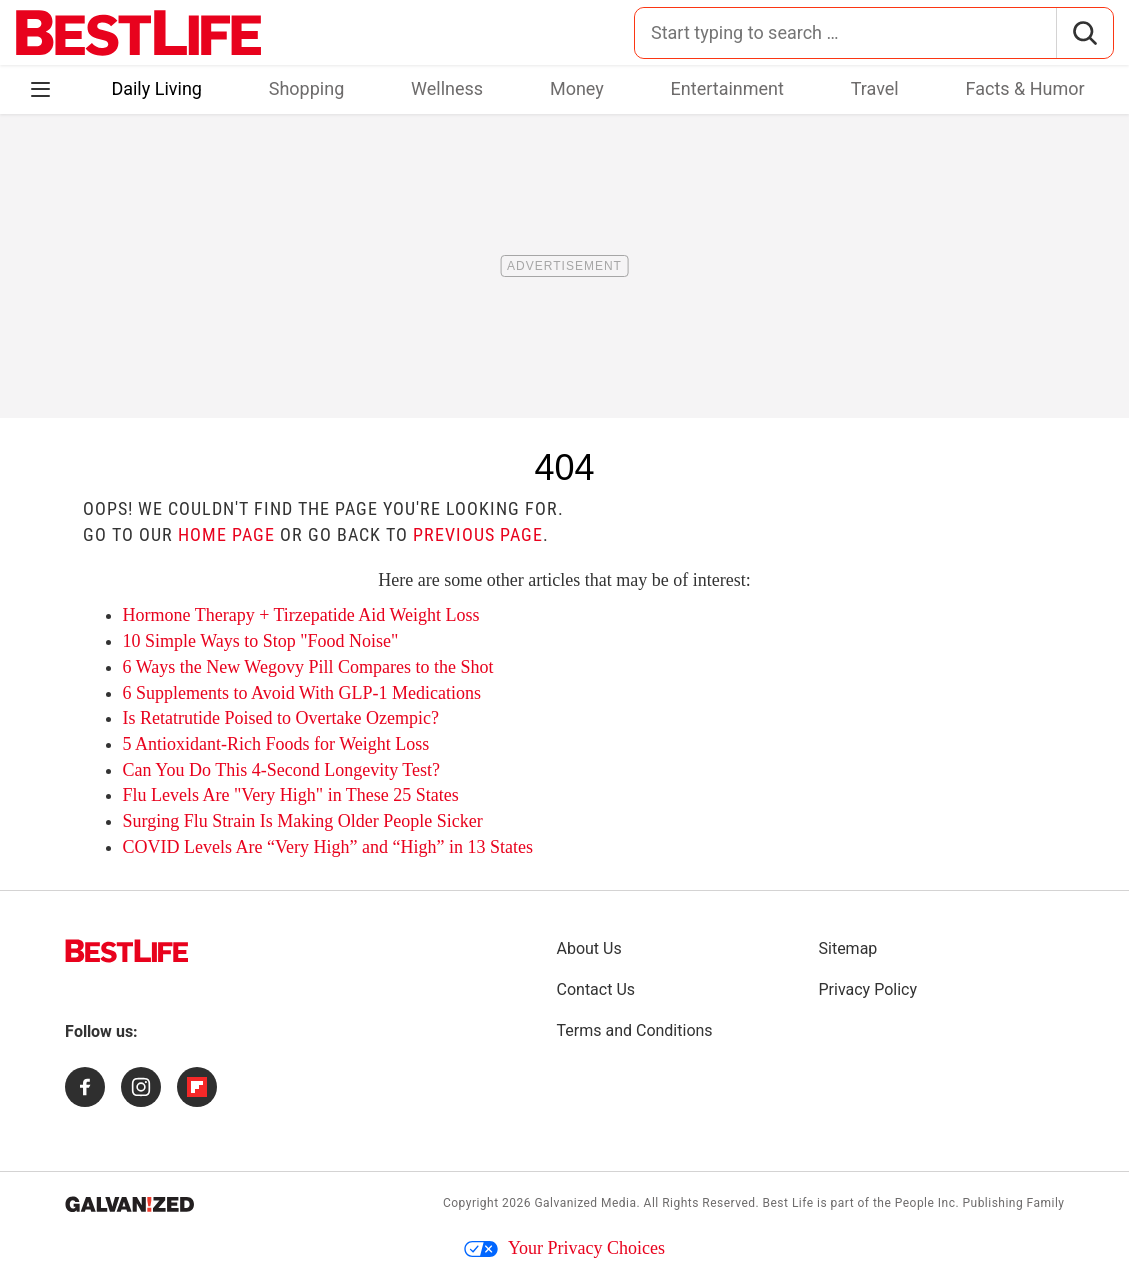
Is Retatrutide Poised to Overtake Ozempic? (281, 718)
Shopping (307, 88)
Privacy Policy (868, 989)
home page (226, 534)
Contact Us (596, 989)
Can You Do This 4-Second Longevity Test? (282, 770)
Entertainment (727, 88)
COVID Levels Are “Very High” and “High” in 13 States (328, 847)
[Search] (1084, 33)
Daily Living (156, 88)
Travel (875, 88)
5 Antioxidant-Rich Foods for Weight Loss (276, 744)
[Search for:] (845, 33)
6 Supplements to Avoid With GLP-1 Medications (302, 693)
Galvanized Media (585, 1203)
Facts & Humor (1025, 88)
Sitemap (848, 948)
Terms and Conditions (635, 1030)
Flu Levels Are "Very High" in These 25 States (291, 795)
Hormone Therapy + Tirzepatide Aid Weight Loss (301, 615)
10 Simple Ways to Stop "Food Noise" (261, 641)
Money (577, 88)
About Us (589, 948)
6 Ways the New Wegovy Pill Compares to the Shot (308, 667)
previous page (478, 534)
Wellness (447, 88)
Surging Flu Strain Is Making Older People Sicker (303, 821)
